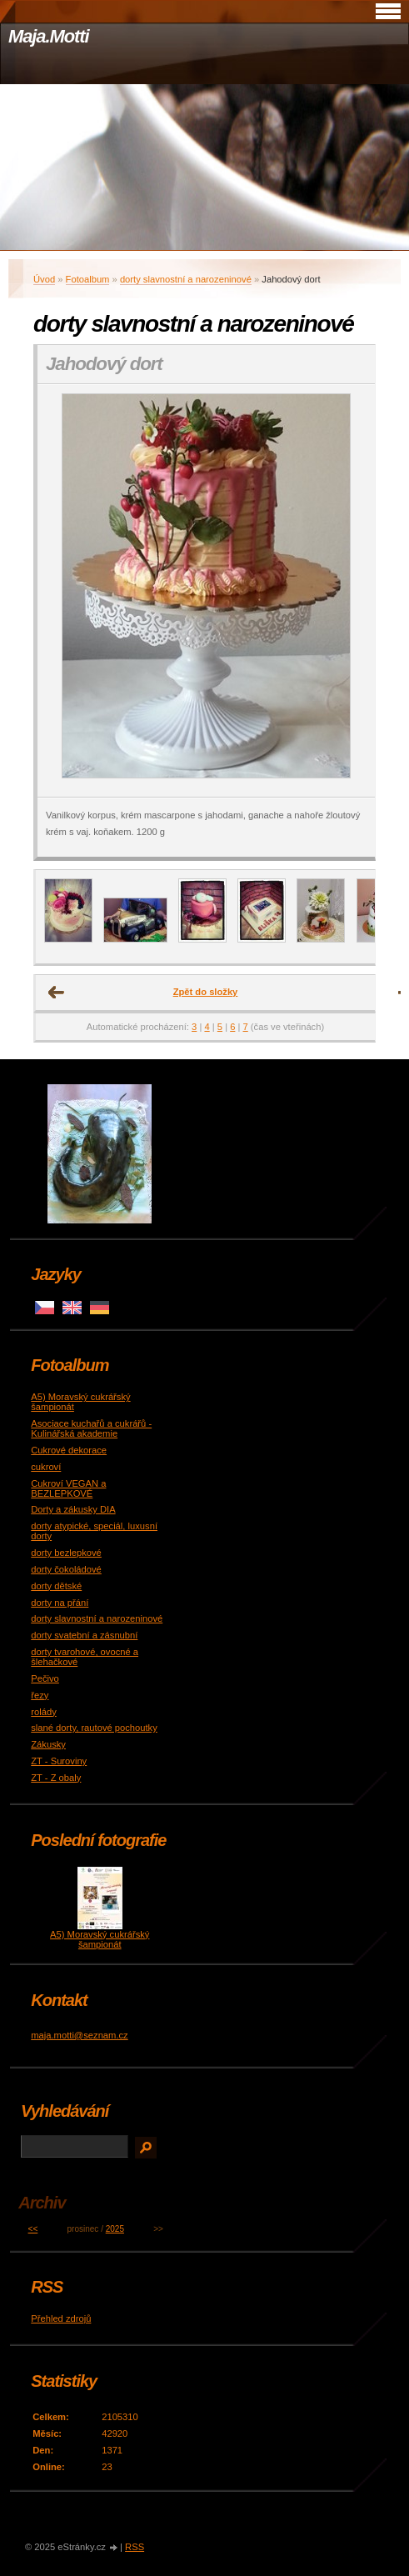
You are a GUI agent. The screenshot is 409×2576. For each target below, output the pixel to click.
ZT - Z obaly (56, 1778)
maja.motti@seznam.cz (79, 2035)
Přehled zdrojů (61, 2318)
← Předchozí (56, 992)
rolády (43, 1712)
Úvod (44, 279)
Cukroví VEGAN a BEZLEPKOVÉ (68, 1488)
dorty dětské (56, 1586)
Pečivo (45, 1678)
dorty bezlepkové (66, 1553)
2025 (115, 2228)
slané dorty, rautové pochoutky (94, 1728)
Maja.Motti (48, 36)
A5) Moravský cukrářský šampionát (99, 1939)
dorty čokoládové (66, 1569)
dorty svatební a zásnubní (84, 1635)
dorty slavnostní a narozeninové (186, 279)
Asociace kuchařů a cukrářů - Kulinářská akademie (91, 1428)
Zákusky (48, 1744)
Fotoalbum (88, 279)
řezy (39, 1695)
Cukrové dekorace (69, 1450)
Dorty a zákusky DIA (73, 1509)
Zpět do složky (205, 992)
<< (33, 2228)
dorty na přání (59, 1603)
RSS (134, 2547)
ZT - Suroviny (59, 1761)
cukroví (46, 1467)
